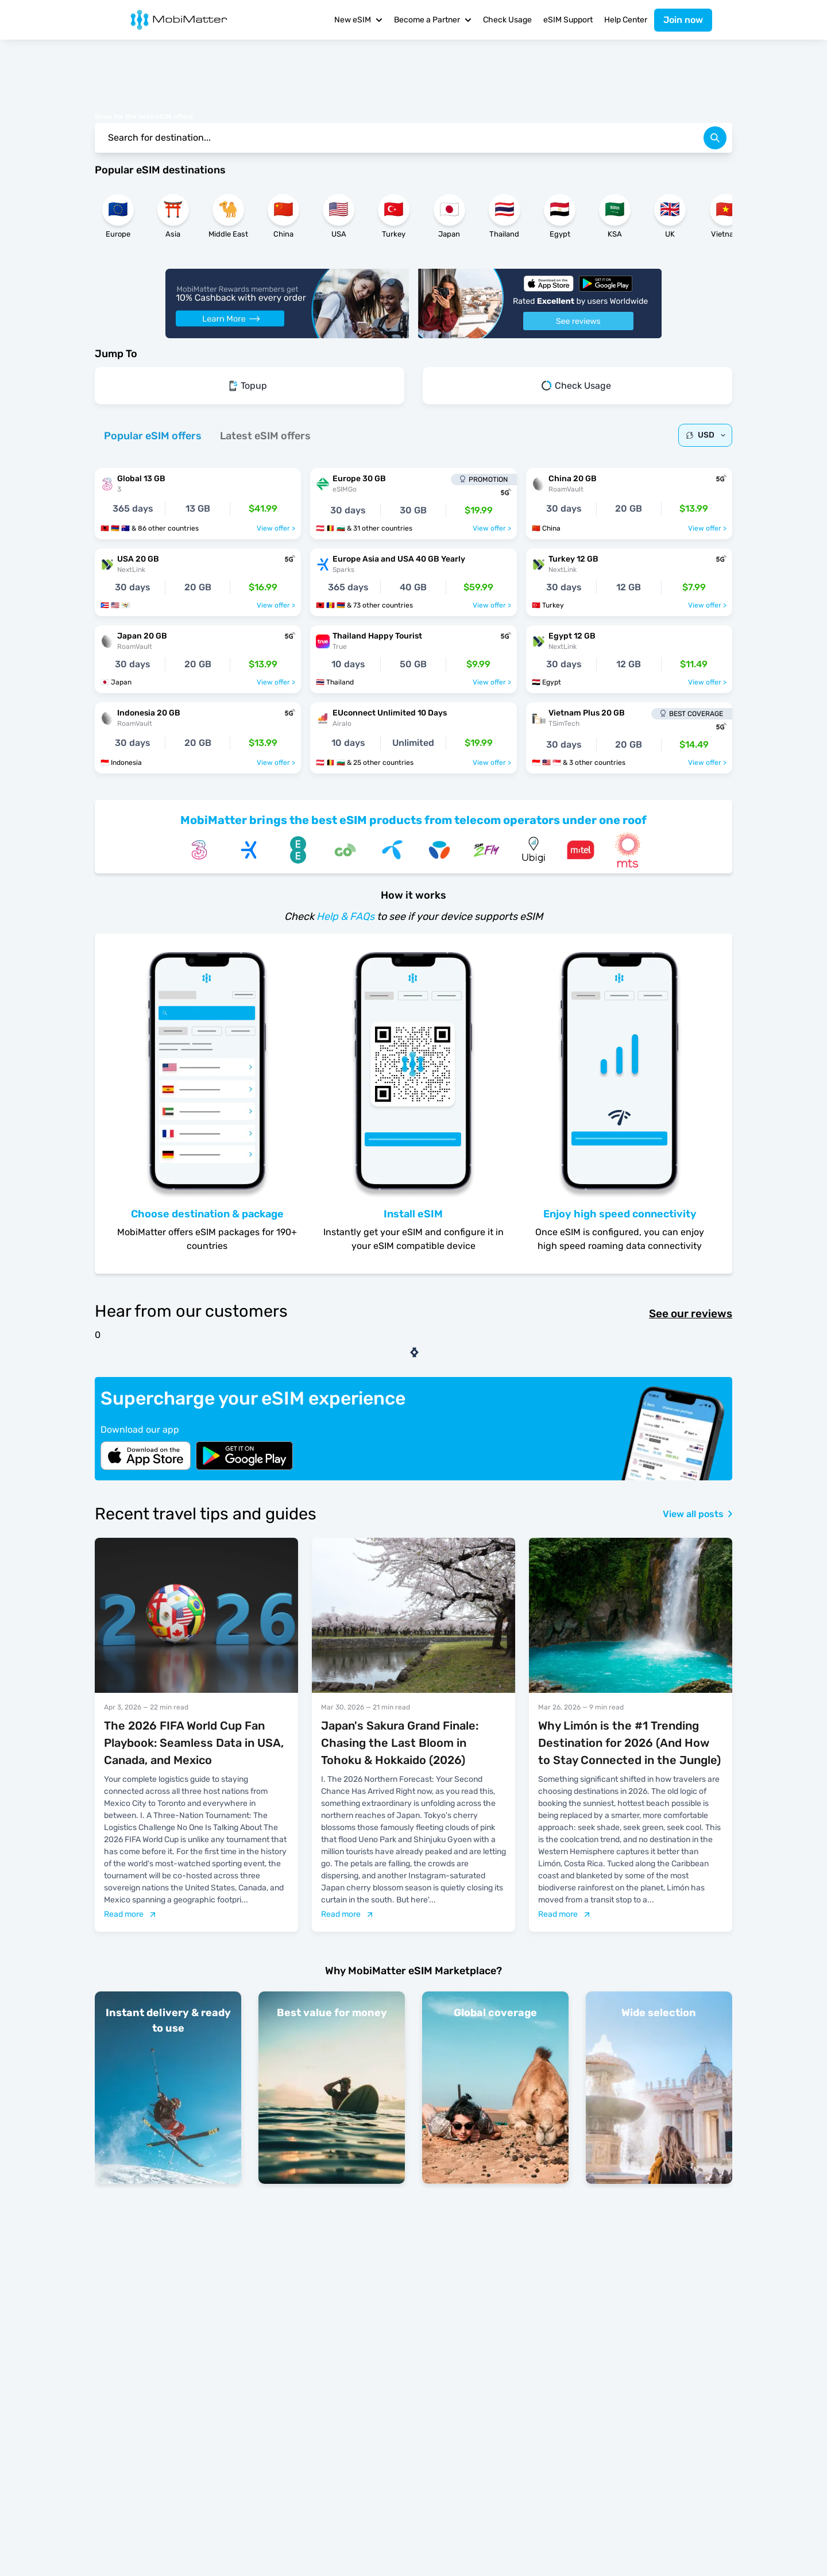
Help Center (625, 20)
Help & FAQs (345, 916)
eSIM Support (568, 20)
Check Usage (507, 20)
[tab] (153, 436)
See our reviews (690, 1313)
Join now (683, 19)
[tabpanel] (413, 615)
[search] (715, 137)
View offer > (276, 528)
